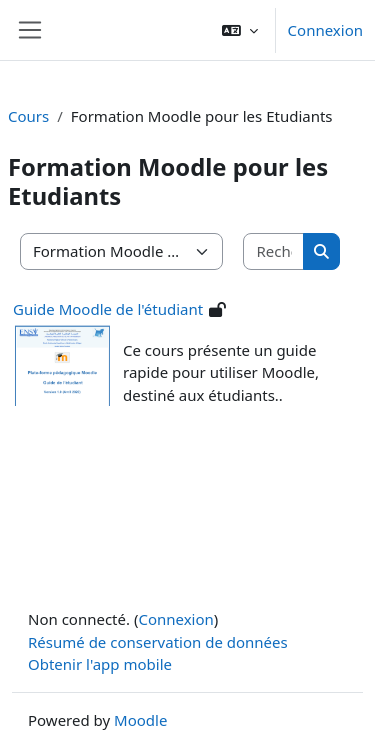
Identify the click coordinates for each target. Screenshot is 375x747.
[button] (240, 30)
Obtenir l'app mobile (100, 664)
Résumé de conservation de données (158, 642)
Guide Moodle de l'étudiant (108, 309)
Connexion (325, 30)
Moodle (140, 720)
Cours (28, 116)
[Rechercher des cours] (274, 251)
